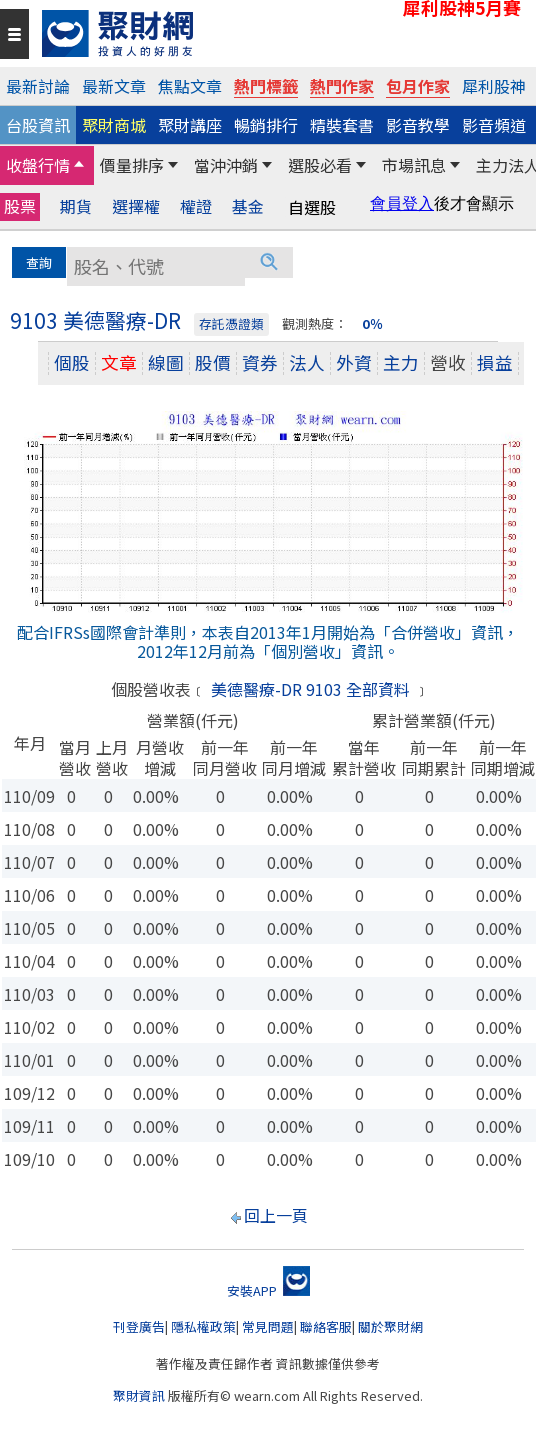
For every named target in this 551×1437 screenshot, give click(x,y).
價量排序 (132, 165)
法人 (307, 362)
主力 (401, 362)
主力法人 (508, 165)
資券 (260, 362)
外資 (354, 362)
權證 (196, 206)
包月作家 (418, 86)
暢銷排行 (266, 125)
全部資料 (378, 689)
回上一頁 (276, 1215)
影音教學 (418, 125)
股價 (213, 362)
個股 (72, 362)
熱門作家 (342, 86)
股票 (20, 206)
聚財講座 (190, 125)
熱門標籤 (266, 86)
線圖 (166, 362)
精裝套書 (342, 125)
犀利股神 (494, 86)
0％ (372, 323)
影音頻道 (494, 125)
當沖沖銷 (226, 165)
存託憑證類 (231, 323)
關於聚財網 (390, 1326)
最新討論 (38, 86)
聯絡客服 (326, 1326)
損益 (495, 362)
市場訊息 (414, 165)
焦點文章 (190, 86)
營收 (448, 362)
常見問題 (268, 1326)
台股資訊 (38, 125)
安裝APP (268, 1290)
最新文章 (114, 86)
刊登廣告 (139, 1326)
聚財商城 (114, 125)
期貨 (76, 206)
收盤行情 (38, 165)
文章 (119, 362)
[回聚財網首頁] (284, 33)
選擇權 (136, 206)
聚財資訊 (139, 1395)
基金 (248, 206)
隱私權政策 (203, 1326)
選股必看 (320, 165)
